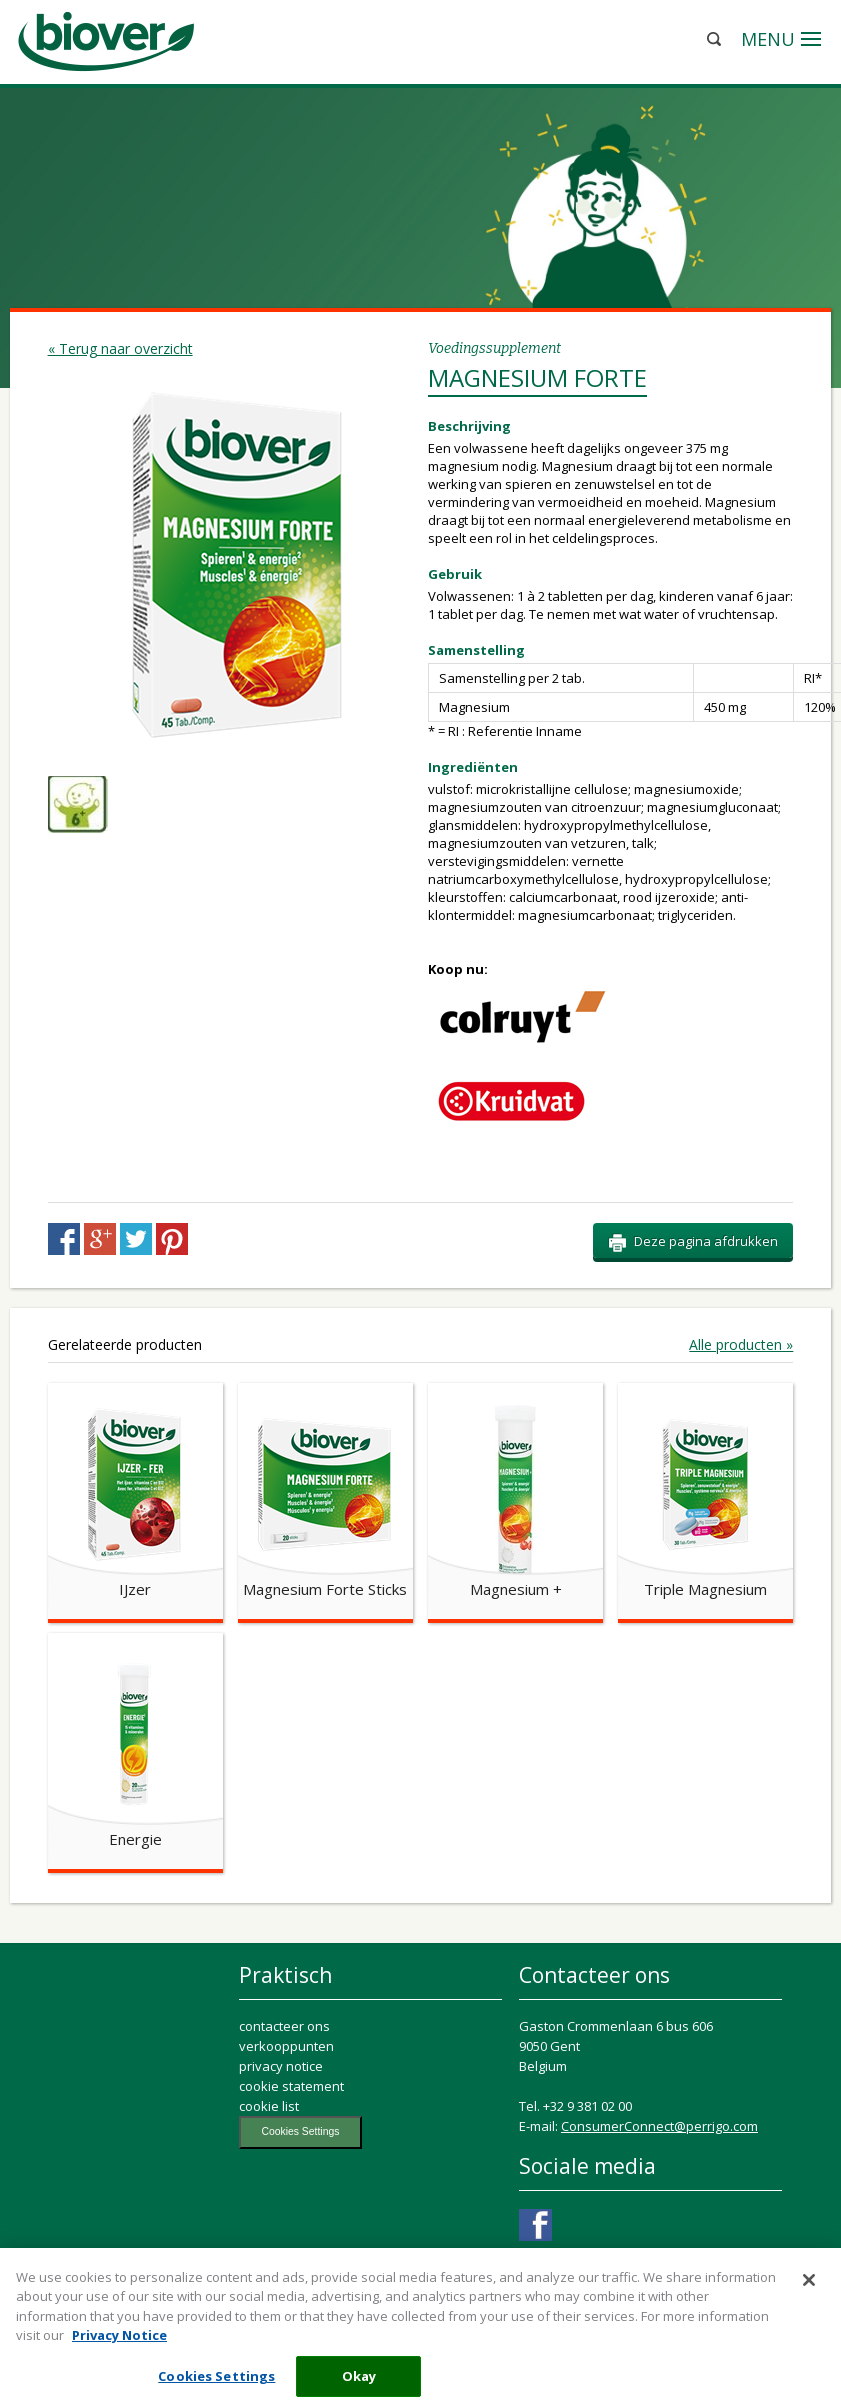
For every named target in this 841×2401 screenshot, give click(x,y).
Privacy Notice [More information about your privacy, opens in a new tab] (119, 2344)
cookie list (269, 2106)
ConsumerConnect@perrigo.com (659, 2126)
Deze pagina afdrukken (693, 1242)
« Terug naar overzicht (120, 348)
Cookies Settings (300, 2131)
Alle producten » (741, 1345)
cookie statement (291, 2086)
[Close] (809, 2289)
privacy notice (281, 2066)
